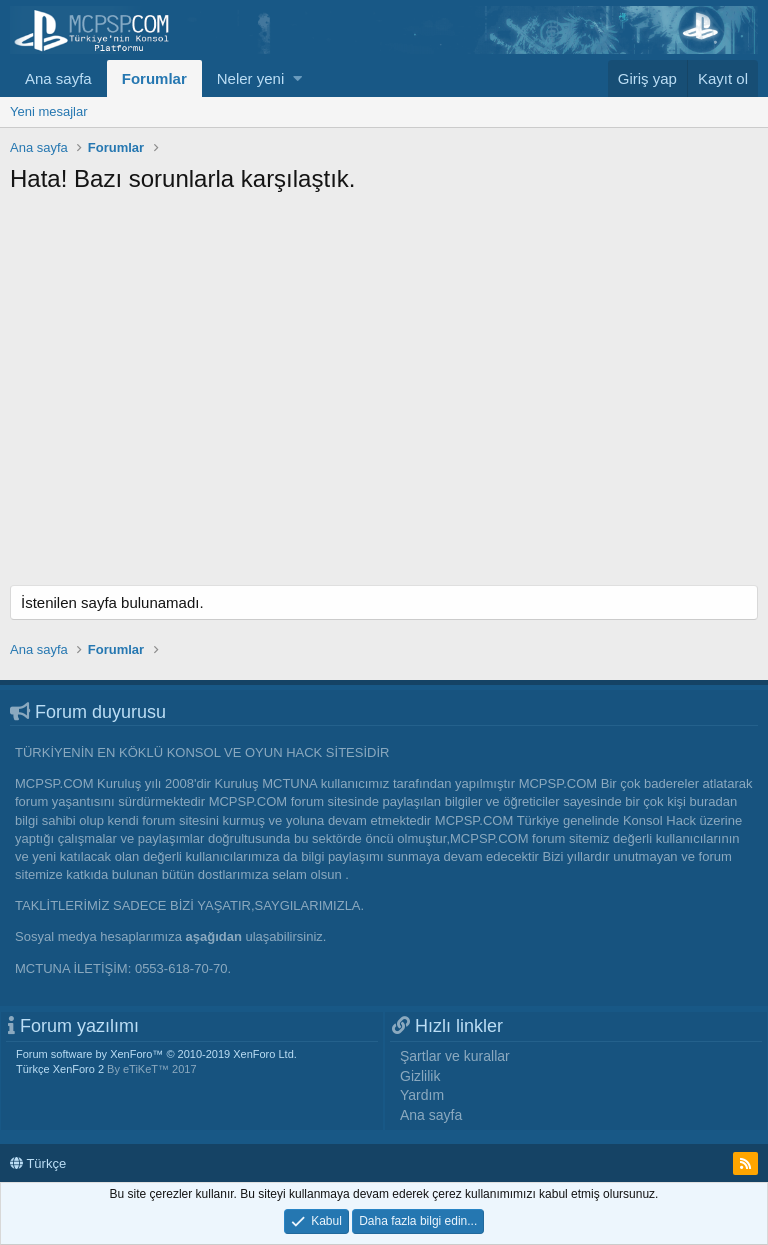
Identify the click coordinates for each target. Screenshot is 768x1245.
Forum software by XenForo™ (156, 1054)
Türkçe (38, 1163)
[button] (297, 78)
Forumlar (154, 78)
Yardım (422, 1095)
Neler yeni (251, 78)
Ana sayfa (58, 78)
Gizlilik (420, 1076)
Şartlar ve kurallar (455, 1056)
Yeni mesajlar (49, 111)
